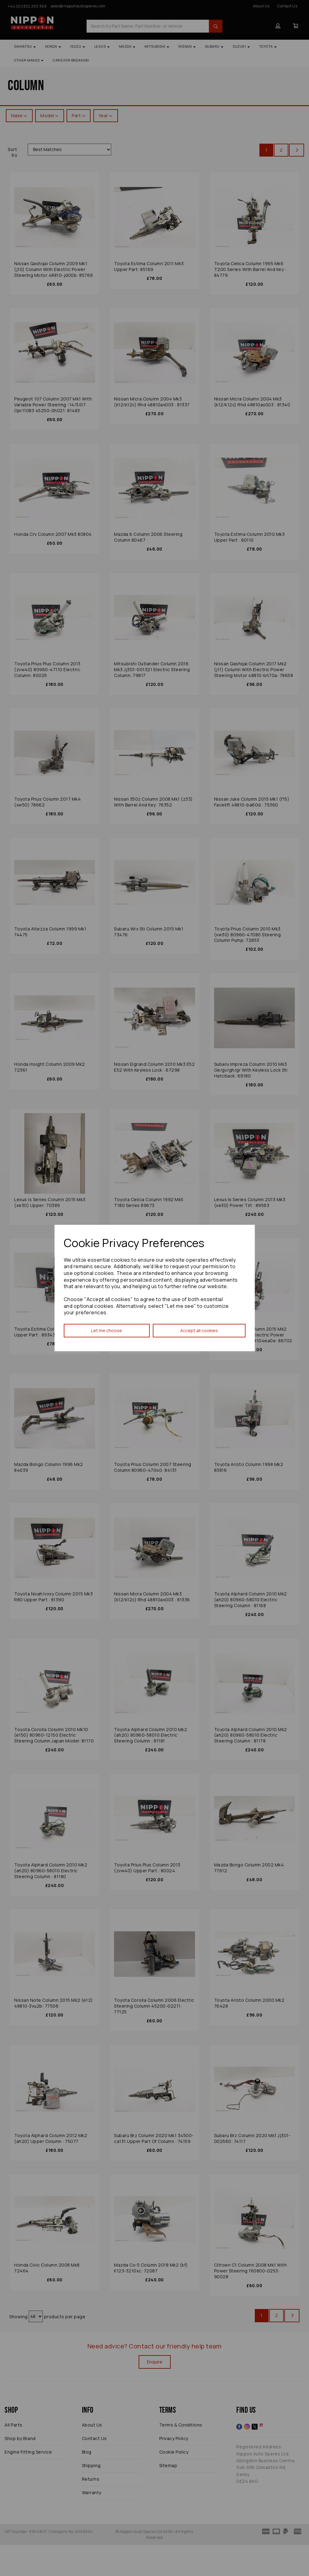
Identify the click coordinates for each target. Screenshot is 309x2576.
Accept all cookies (199, 1330)
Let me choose (106, 1330)
